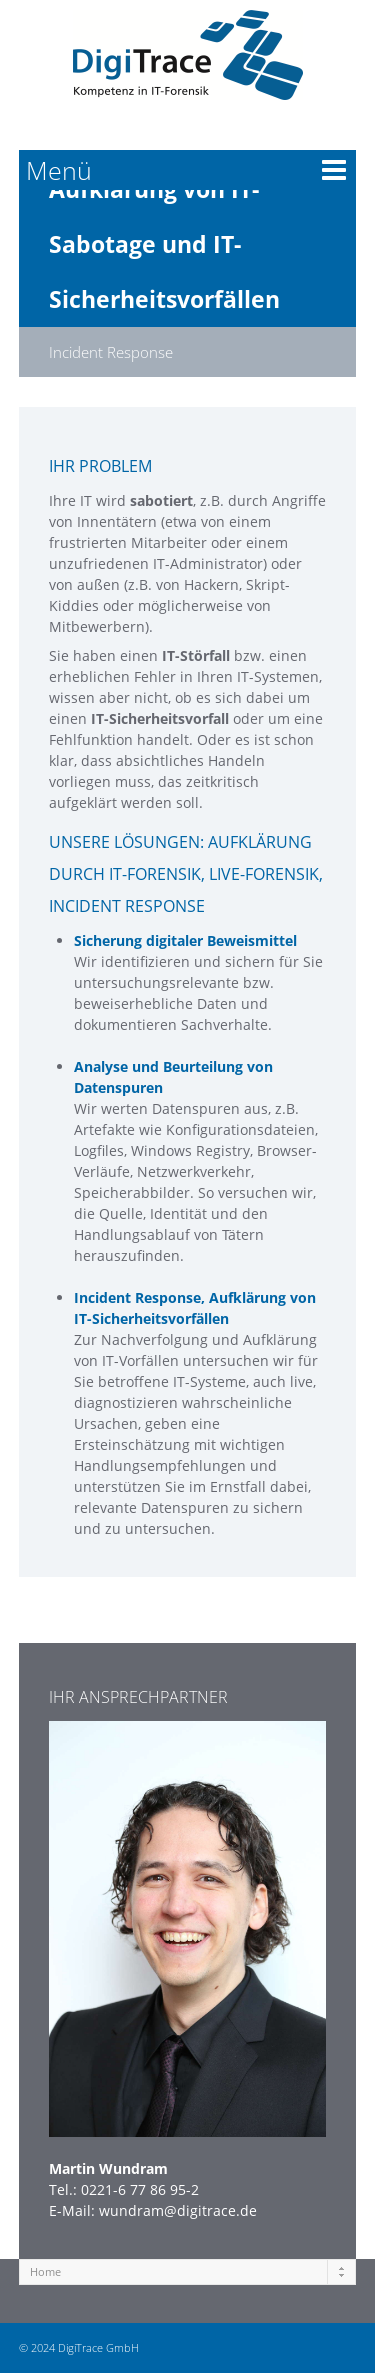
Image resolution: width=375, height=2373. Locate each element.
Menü (59, 170)
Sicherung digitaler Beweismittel (185, 940)
